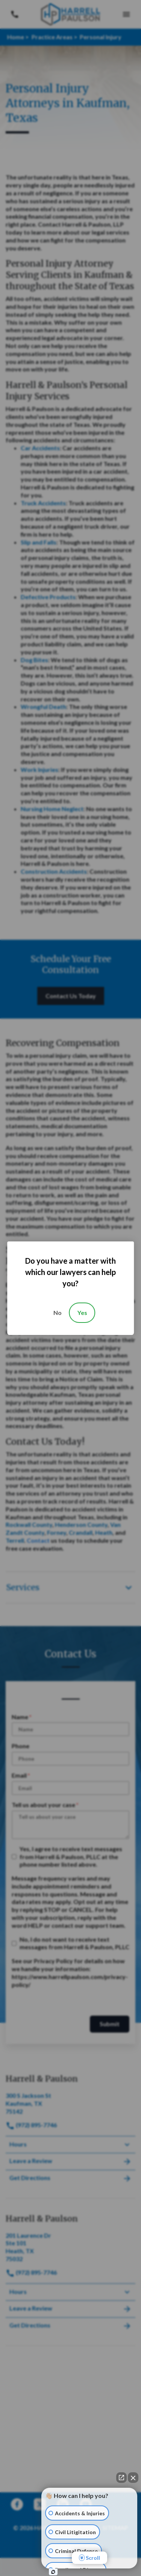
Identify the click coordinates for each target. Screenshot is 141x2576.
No (57, 1312)
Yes (82, 1312)
